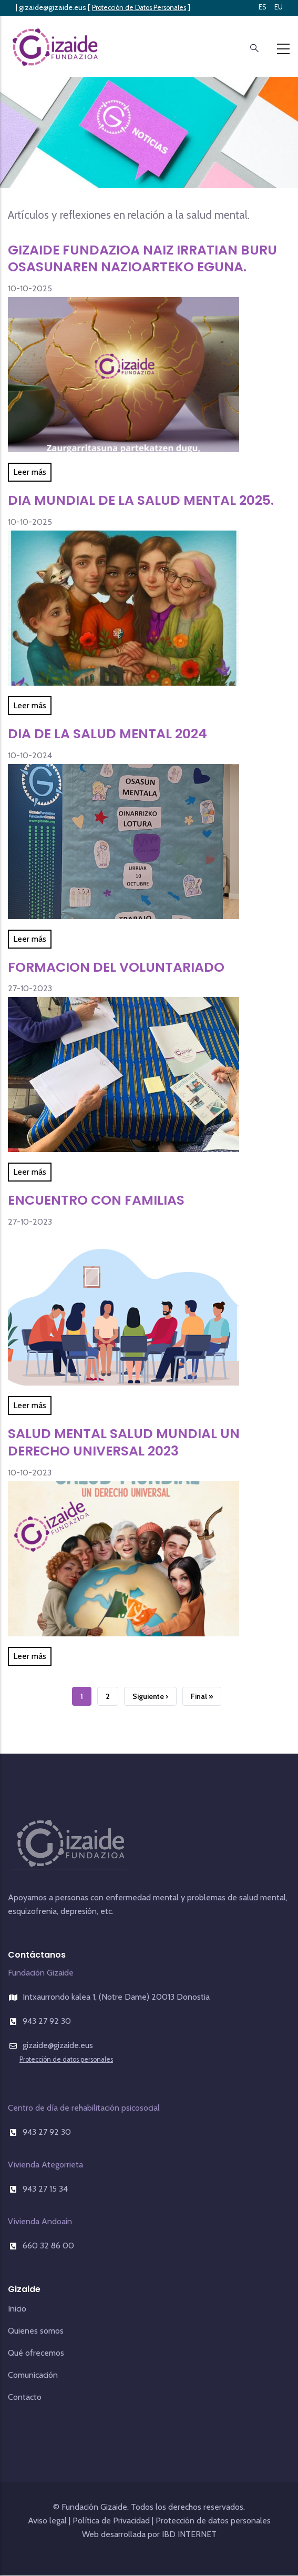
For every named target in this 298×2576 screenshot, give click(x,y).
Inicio (17, 2309)
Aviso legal (47, 2521)
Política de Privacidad (111, 2521)
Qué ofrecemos (36, 2353)
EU (278, 7)
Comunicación (33, 2375)
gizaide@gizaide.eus (52, 7)
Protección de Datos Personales (139, 8)
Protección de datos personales (66, 2059)
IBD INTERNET (188, 2534)
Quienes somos (36, 2331)
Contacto (25, 2397)
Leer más (29, 472)
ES (262, 7)
